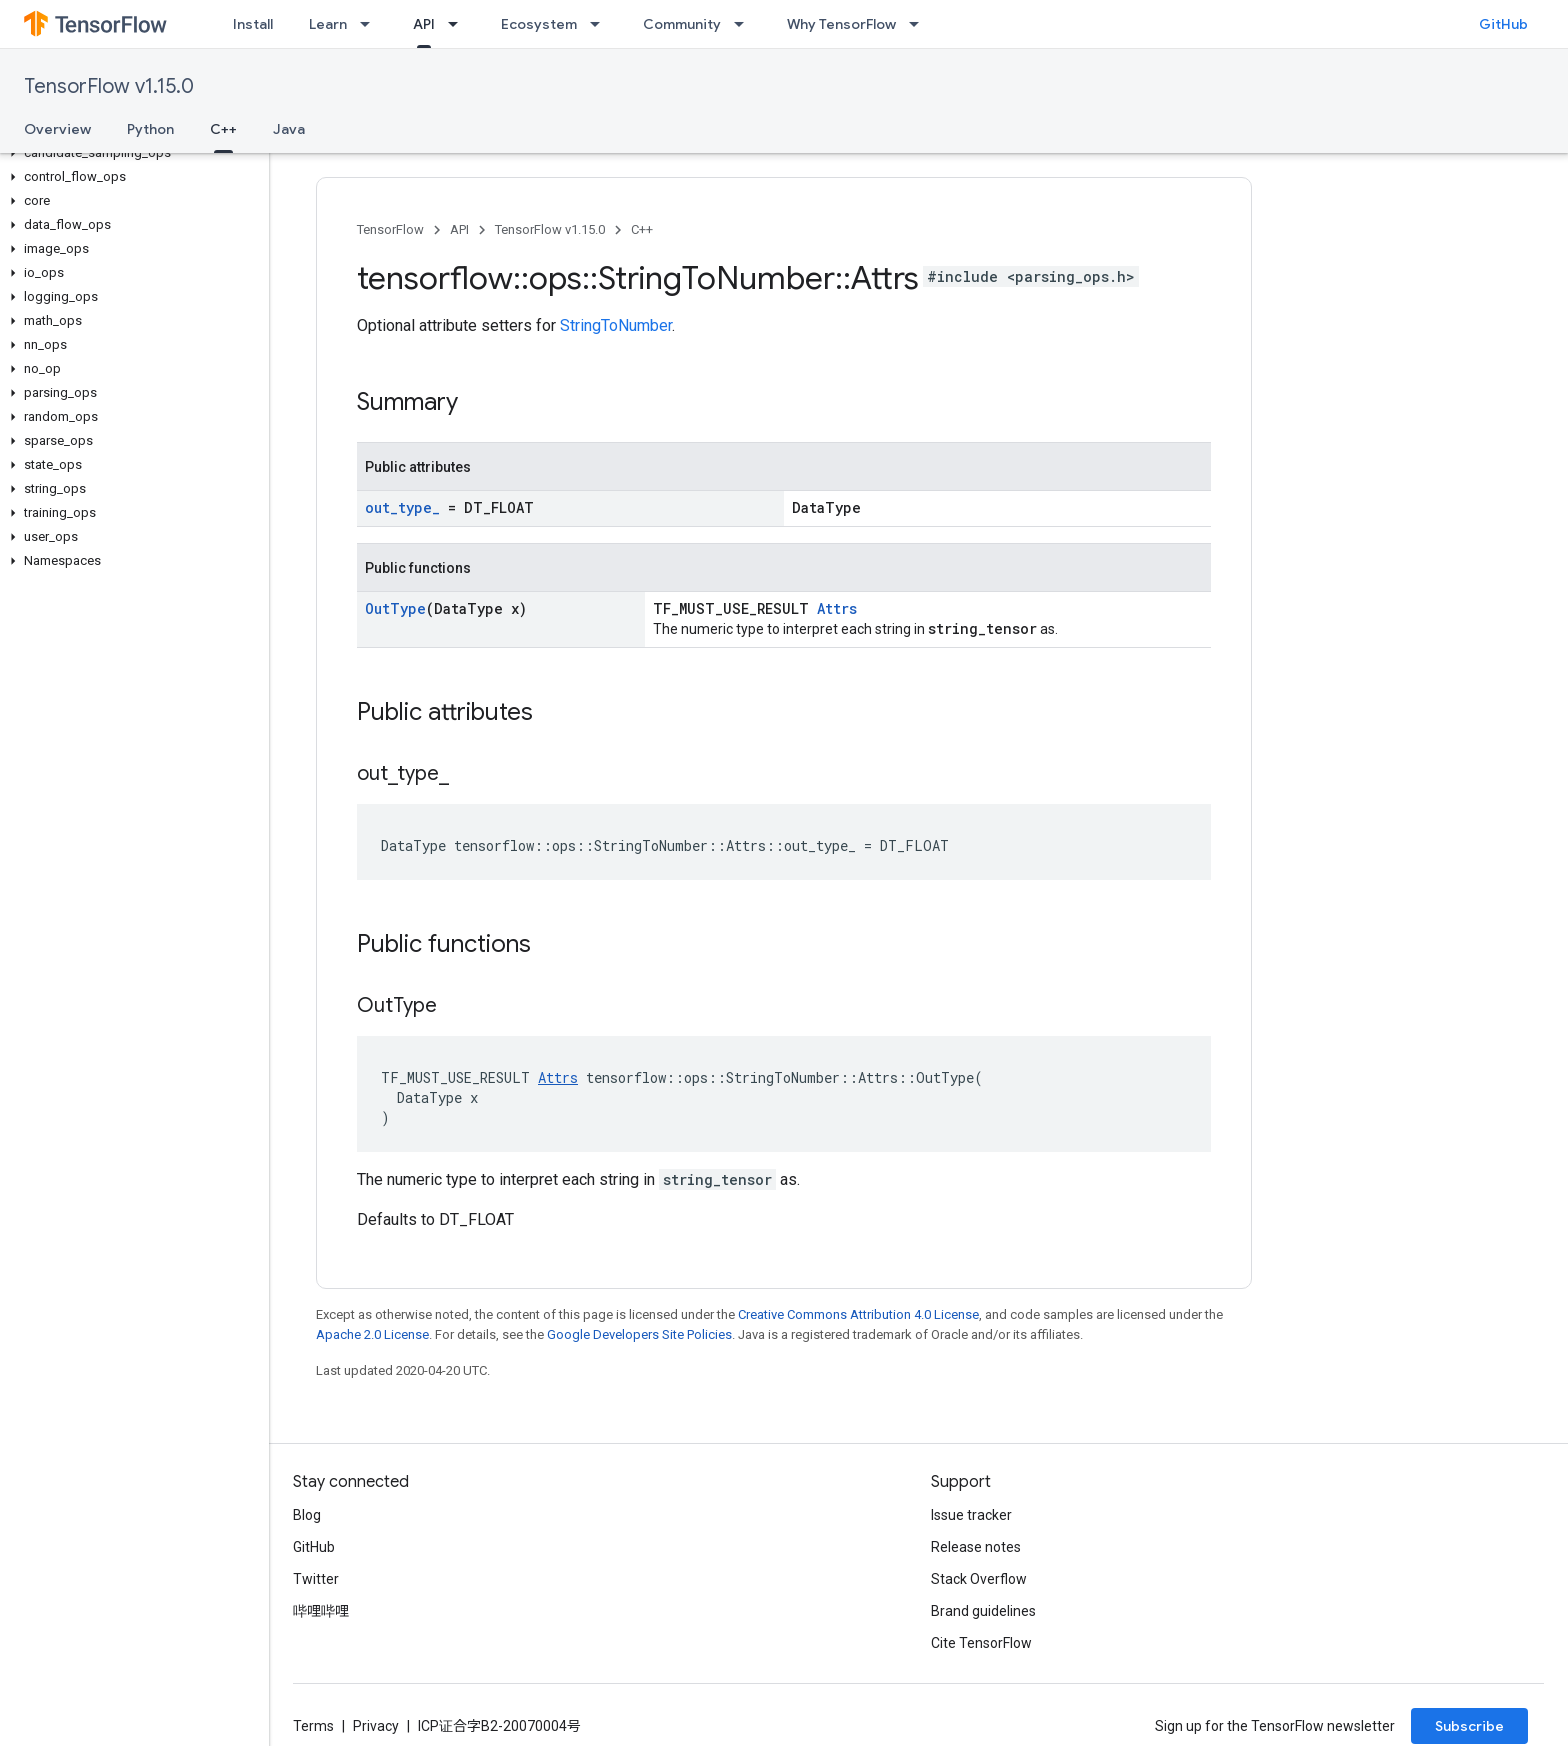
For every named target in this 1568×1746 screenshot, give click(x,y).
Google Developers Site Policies (639, 1334)
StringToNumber (616, 325)
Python (150, 129)
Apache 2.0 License (372, 1334)
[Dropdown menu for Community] (745, 24)
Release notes (976, 1547)
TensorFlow (390, 229)
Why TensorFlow (841, 24)
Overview (57, 129)
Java (289, 129)
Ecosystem (539, 24)
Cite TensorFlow (981, 1643)
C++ (642, 229)
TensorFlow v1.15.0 (109, 86)
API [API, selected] (424, 24)
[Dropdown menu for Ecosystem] (601, 24)
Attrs (837, 608)
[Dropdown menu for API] (459, 24)
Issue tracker (971, 1515)
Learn (328, 24)
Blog (307, 1515)
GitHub (1503, 24)
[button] (130, 153)
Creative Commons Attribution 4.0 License (858, 1314)
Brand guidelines (983, 1611)
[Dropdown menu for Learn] (371, 24)
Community (682, 24)
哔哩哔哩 (321, 1611)
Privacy (376, 1726)
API (459, 229)
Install (253, 24)
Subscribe (1469, 1726)
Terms (313, 1726)
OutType (395, 608)
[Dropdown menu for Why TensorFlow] (920, 24)
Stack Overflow (979, 1579)
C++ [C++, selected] (223, 129)
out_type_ (402, 507)
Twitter (316, 1579)
